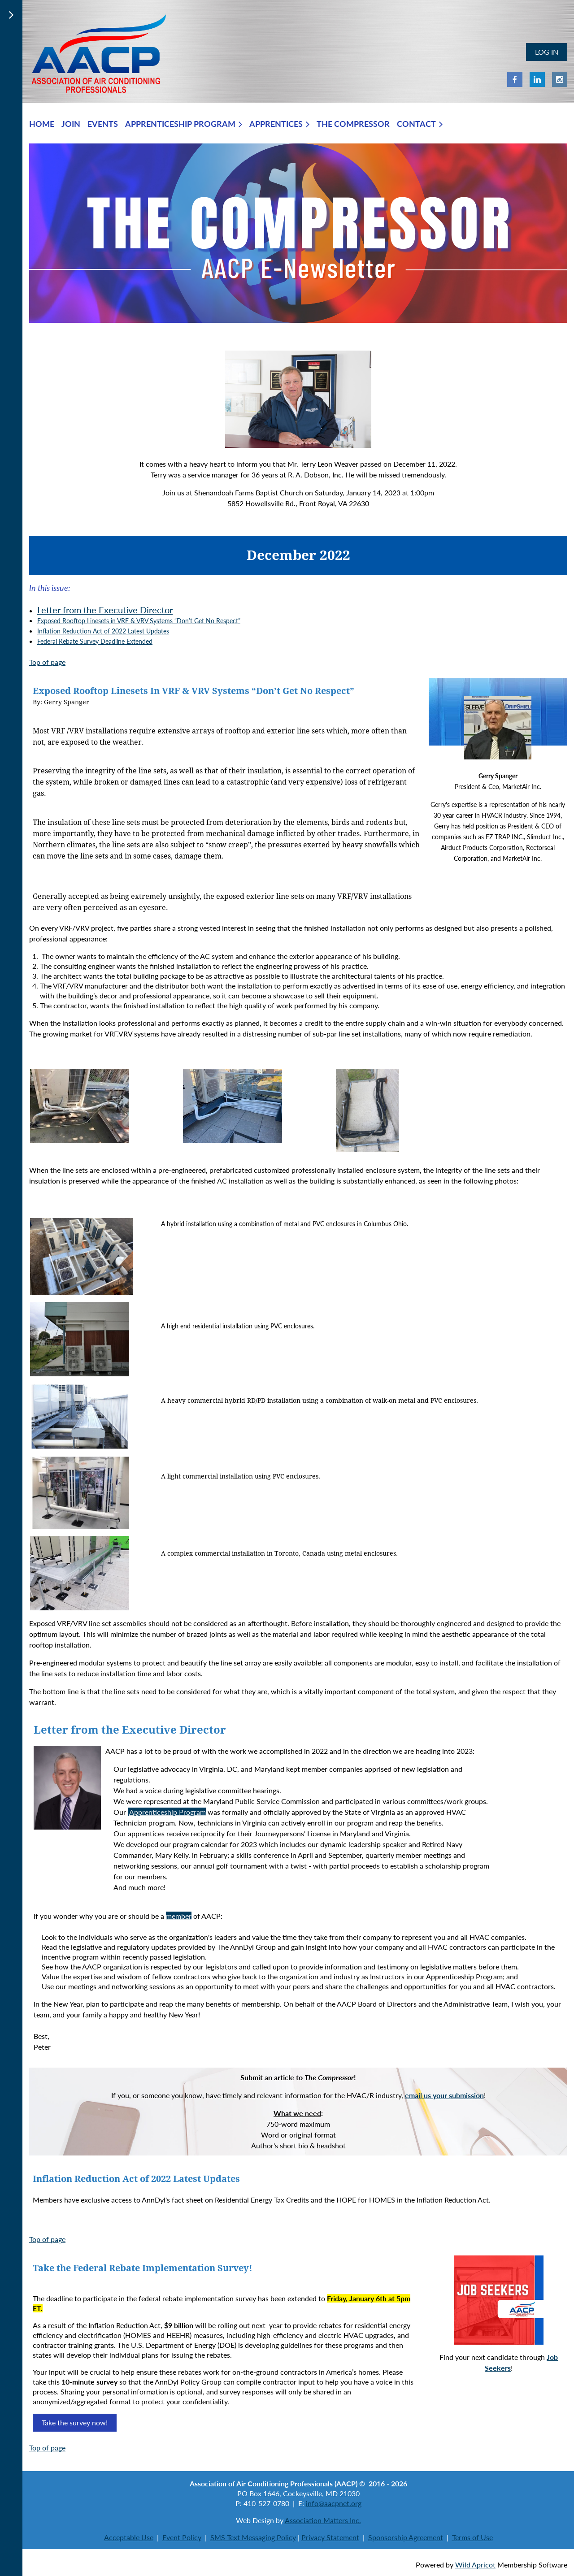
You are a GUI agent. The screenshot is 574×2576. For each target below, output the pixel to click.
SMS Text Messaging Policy (253, 2537)
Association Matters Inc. (323, 2520)
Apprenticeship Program (167, 1812)
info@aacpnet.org (333, 2503)
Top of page (47, 662)
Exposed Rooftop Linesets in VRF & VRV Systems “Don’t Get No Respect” (138, 620)
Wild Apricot (475, 2564)
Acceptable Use (128, 2537)
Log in (546, 52)
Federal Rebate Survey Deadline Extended (94, 641)
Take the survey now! (75, 2422)
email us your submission (444, 2095)
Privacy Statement (330, 2537)
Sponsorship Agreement (405, 2537)
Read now (507, 2199)
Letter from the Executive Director (105, 609)
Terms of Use (472, 2537)
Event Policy (181, 2537)
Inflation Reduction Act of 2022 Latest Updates (103, 631)
